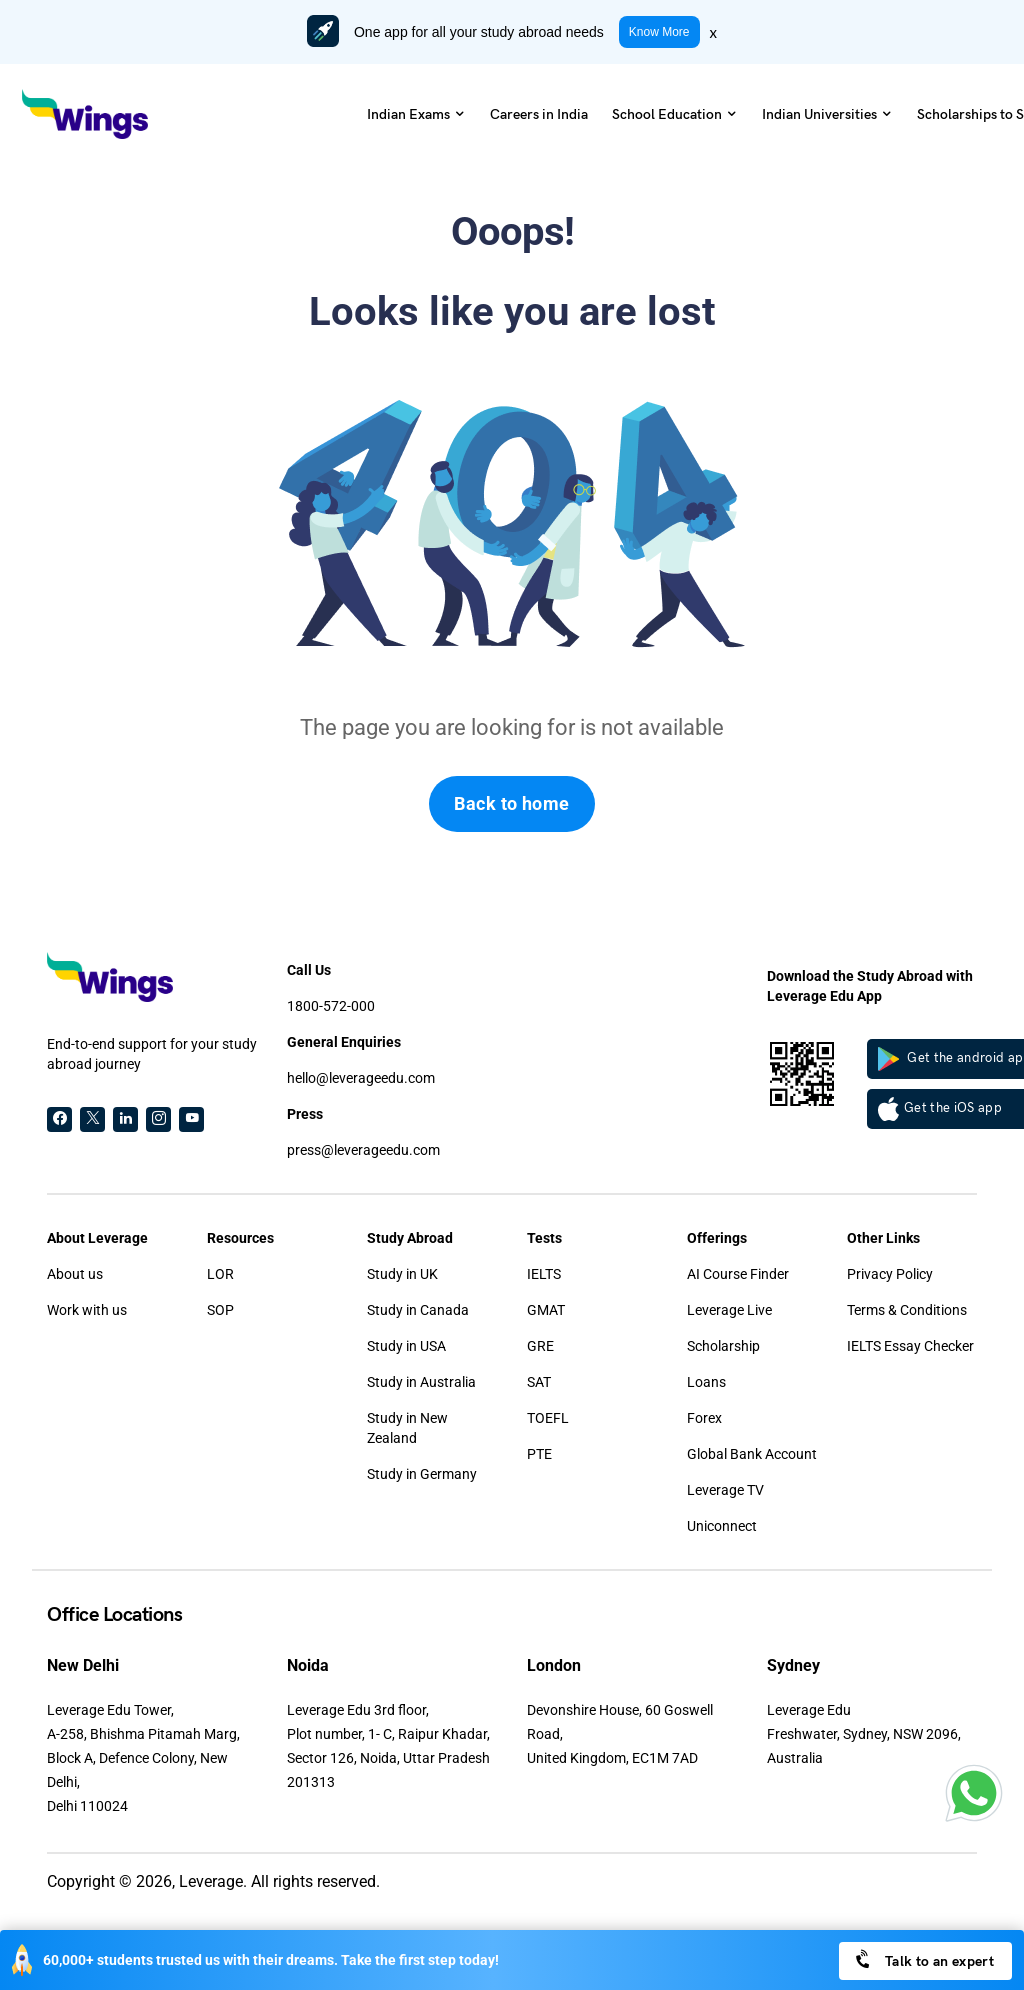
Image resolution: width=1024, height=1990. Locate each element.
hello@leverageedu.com (361, 1078)
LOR (220, 1274)
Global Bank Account (752, 1454)
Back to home (511, 803)
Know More (659, 32)
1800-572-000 (331, 1006)
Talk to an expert (923, 1959)
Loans (706, 1382)
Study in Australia (421, 1382)
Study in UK (402, 1274)
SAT (539, 1382)
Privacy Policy (890, 1274)
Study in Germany (422, 1474)
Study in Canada (418, 1310)
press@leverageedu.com (363, 1150)
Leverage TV (725, 1490)
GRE (540, 1346)
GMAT (546, 1310)
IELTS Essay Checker (910, 1346)
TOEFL (548, 1418)
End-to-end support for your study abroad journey (152, 1054)
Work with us (87, 1310)
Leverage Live (729, 1310)
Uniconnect (722, 1526)
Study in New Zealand (407, 1428)
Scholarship (723, 1346)
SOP (220, 1310)
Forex (704, 1418)
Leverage (211, 1881)
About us (75, 1274)
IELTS (544, 1274)
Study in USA (406, 1346)
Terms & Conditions (907, 1310)
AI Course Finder (738, 1274)
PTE (539, 1454)
